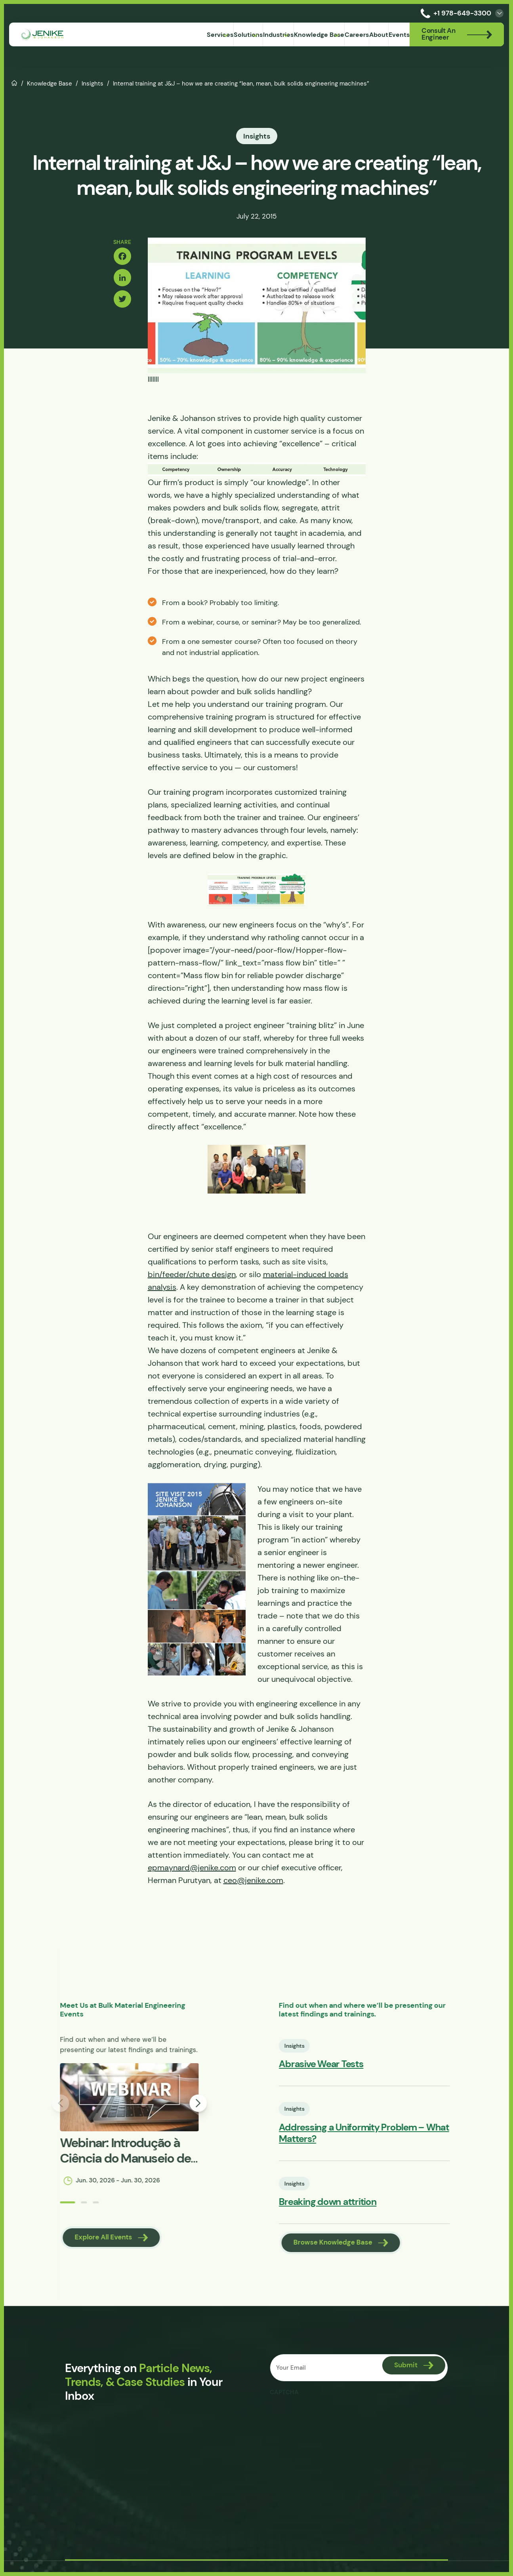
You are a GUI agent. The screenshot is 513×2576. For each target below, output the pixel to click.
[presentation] (331, 2422)
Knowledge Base (49, 83)
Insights (92, 83)
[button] (23, 2211)
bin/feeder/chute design (192, 1278)
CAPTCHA (285, 2399)
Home (14, 82)
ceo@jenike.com (253, 1884)
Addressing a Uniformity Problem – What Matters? (396, 2139)
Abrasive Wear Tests (353, 2069)
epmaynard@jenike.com (192, 1871)
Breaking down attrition (359, 2210)
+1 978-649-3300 (454, 13)
